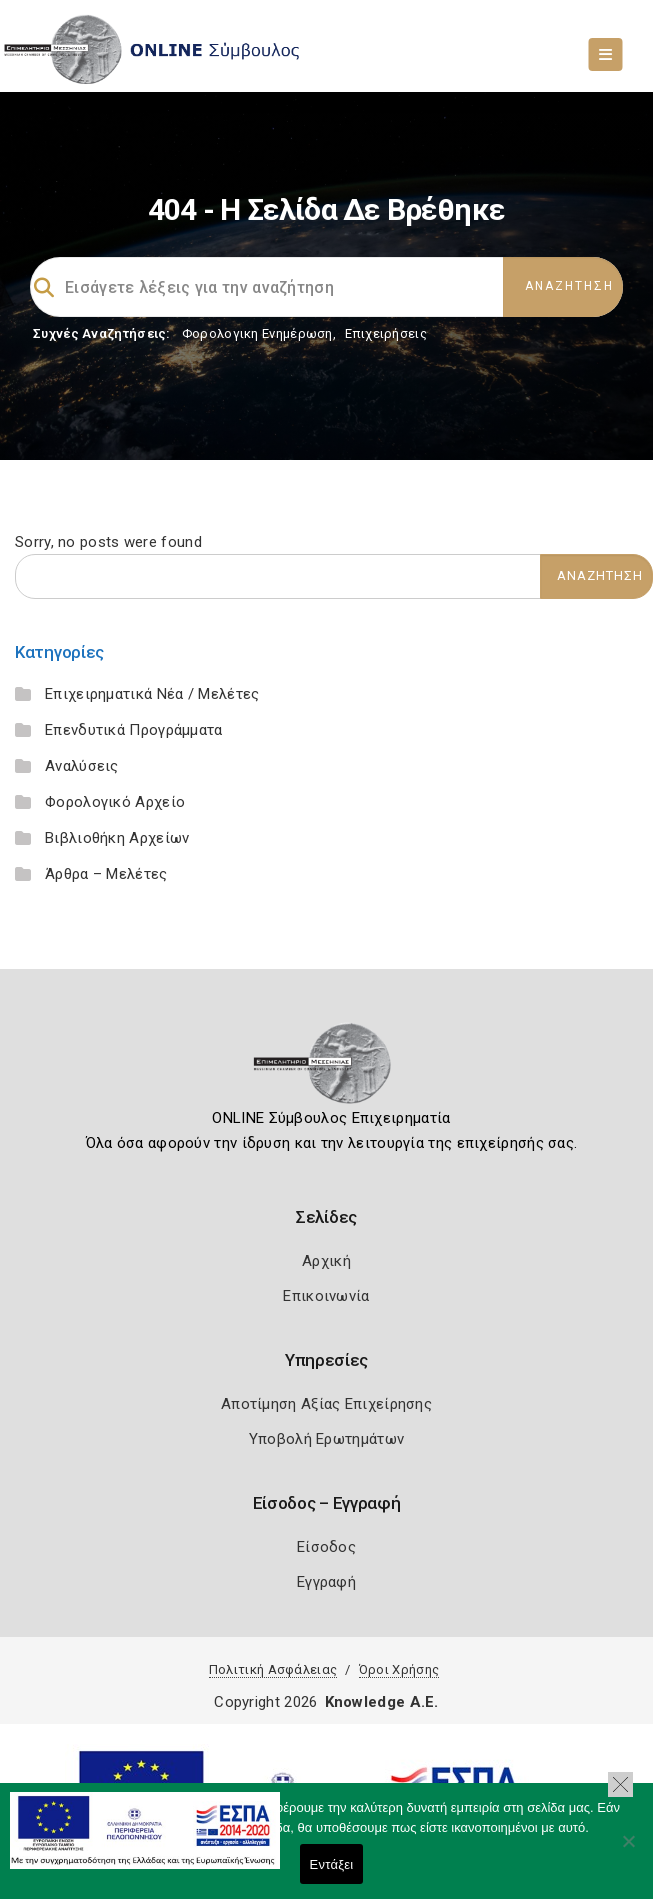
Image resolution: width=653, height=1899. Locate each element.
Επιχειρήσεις (386, 333)
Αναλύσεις (82, 766)
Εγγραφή (326, 1582)
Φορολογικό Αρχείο (115, 802)
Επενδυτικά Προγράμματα (134, 730)
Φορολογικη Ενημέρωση (257, 333)
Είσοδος (326, 1547)
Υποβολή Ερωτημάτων (326, 1439)
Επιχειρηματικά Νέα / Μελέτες (152, 694)
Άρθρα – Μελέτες (106, 874)
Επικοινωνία (326, 1296)
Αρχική (326, 1261)
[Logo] (326, 1070)
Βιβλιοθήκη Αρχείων (117, 838)
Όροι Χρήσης (399, 1669)
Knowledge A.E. (382, 1702)
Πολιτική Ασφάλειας (273, 1669)
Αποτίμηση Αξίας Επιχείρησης (326, 1404)
